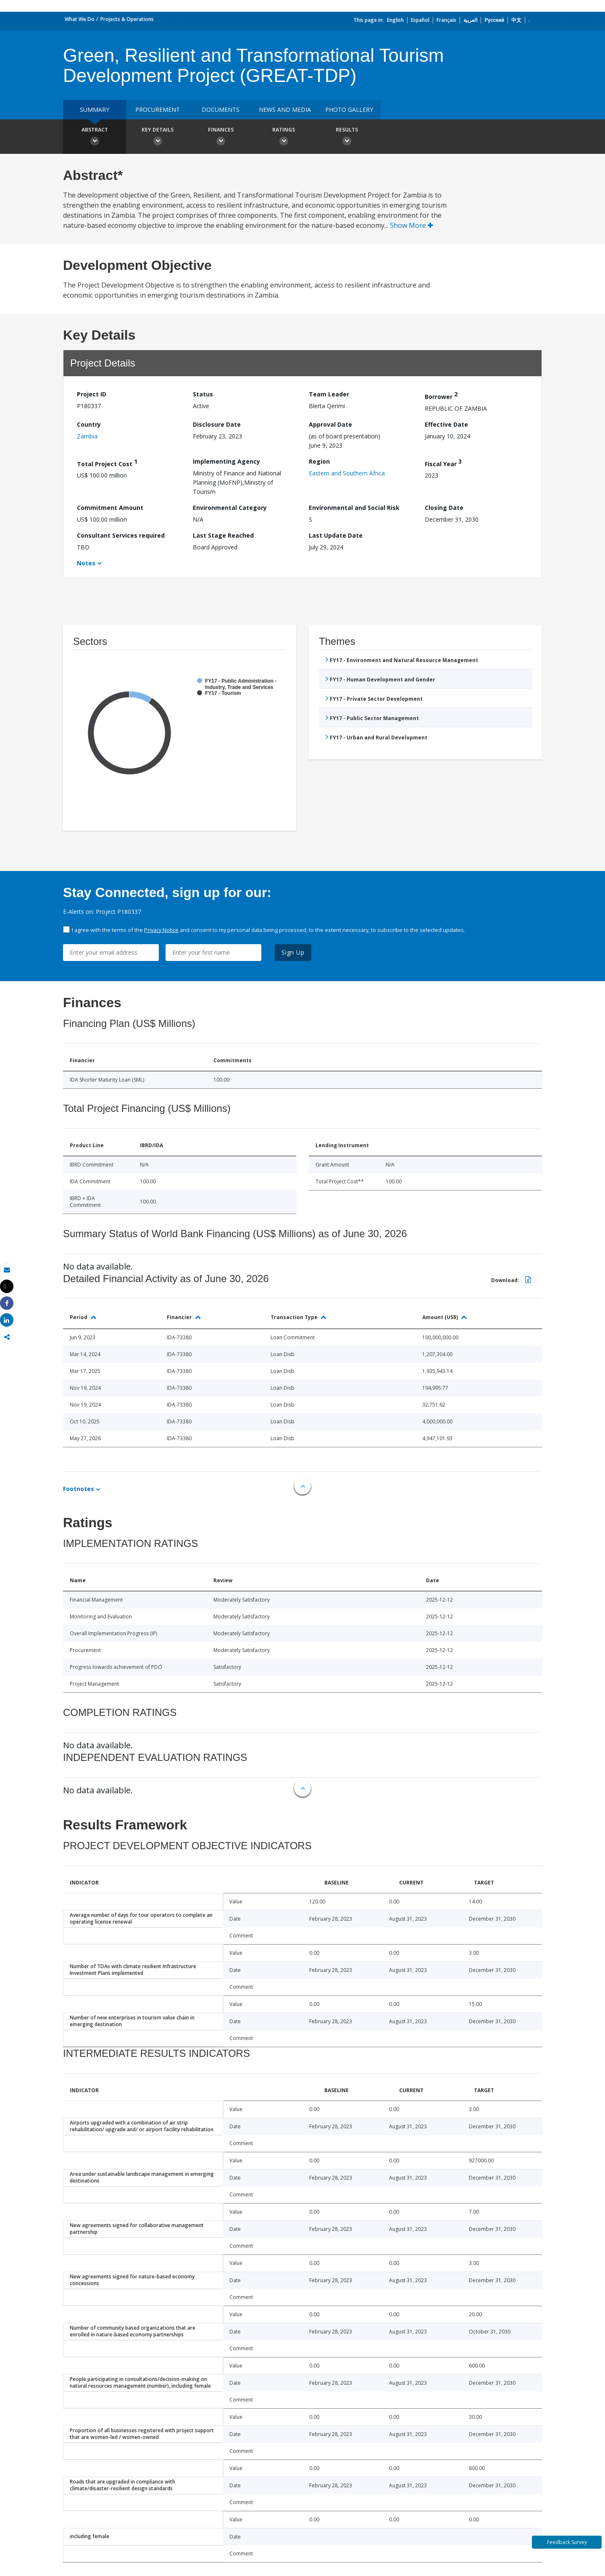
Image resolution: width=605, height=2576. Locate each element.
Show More (411, 225)
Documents (220, 109)
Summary (94, 109)
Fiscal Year (443, 462)
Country (89, 424)
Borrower (441, 395)
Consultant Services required (121, 535)
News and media (285, 109)
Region (319, 461)
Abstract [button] (94, 137)
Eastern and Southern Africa (347, 473)
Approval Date (330, 424)
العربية (470, 20)
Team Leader (329, 394)
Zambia (87, 436)
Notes (86, 563)
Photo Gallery (349, 109)
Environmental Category (230, 508)
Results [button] (346, 137)
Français (446, 20)
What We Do (80, 19)
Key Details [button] (157, 137)
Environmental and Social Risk (354, 508)
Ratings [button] (283, 137)
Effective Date (446, 424)
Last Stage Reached (223, 535)
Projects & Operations (127, 19)
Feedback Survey (567, 2542)
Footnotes (78, 1489)
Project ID (91, 394)
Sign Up (293, 952)
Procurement (157, 109)
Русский (494, 20)
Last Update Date (336, 535)
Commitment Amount (110, 508)
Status (203, 394)
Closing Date (444, 508)
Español (420, 20)
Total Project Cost (107, 462)
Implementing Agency (226, 461)
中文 (516, 20)
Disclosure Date (217, 424)
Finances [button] (220, 137)
